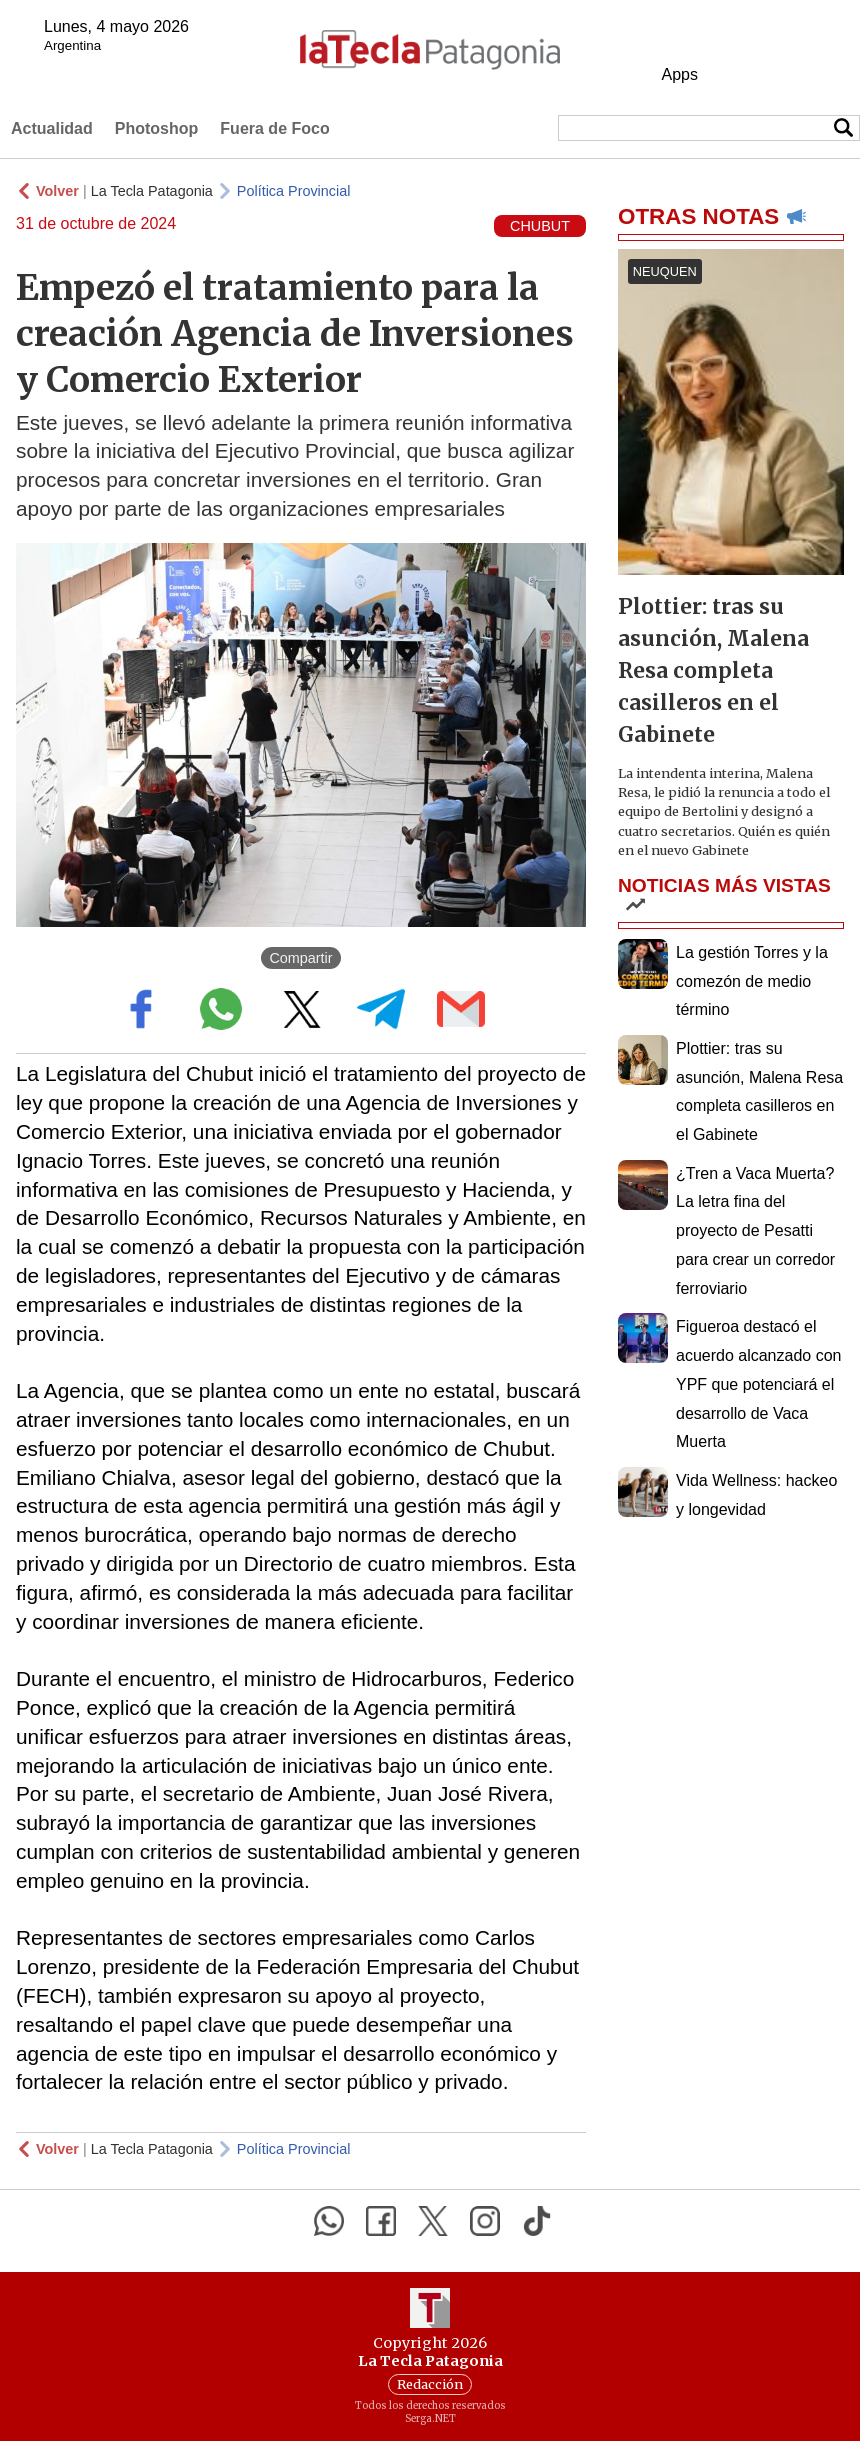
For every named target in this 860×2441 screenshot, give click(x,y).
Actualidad (52, 128)
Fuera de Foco (274, 128)
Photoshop (157, 128)
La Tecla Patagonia (152, 191)
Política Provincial (294, 191)
